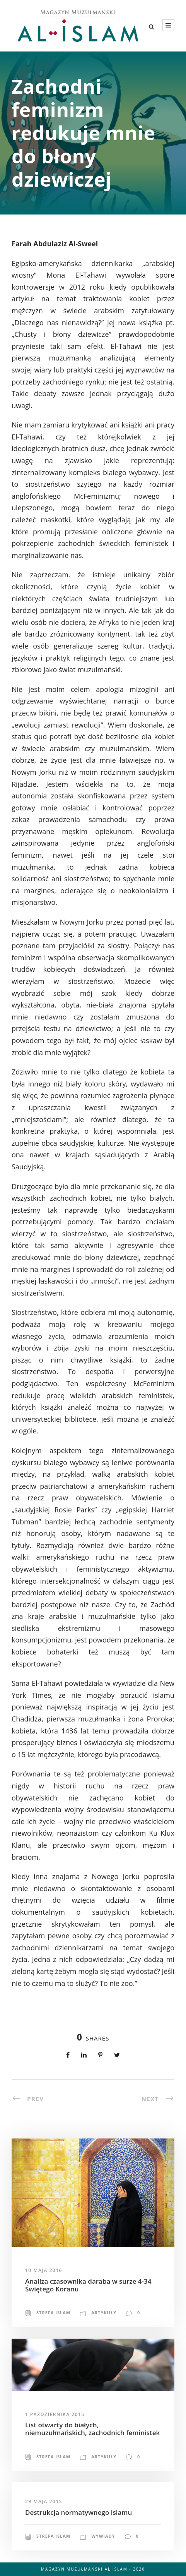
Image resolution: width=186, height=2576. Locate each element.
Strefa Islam (53, 2312)
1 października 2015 (55, 2414)
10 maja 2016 (43, 2270)
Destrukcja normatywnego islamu (78, 2512)
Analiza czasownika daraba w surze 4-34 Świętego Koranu (88, 2285)
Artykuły (103, 2312)
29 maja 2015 (43, 2501)
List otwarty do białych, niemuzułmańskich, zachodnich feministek (92, 2428)
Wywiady (103, 2536)
